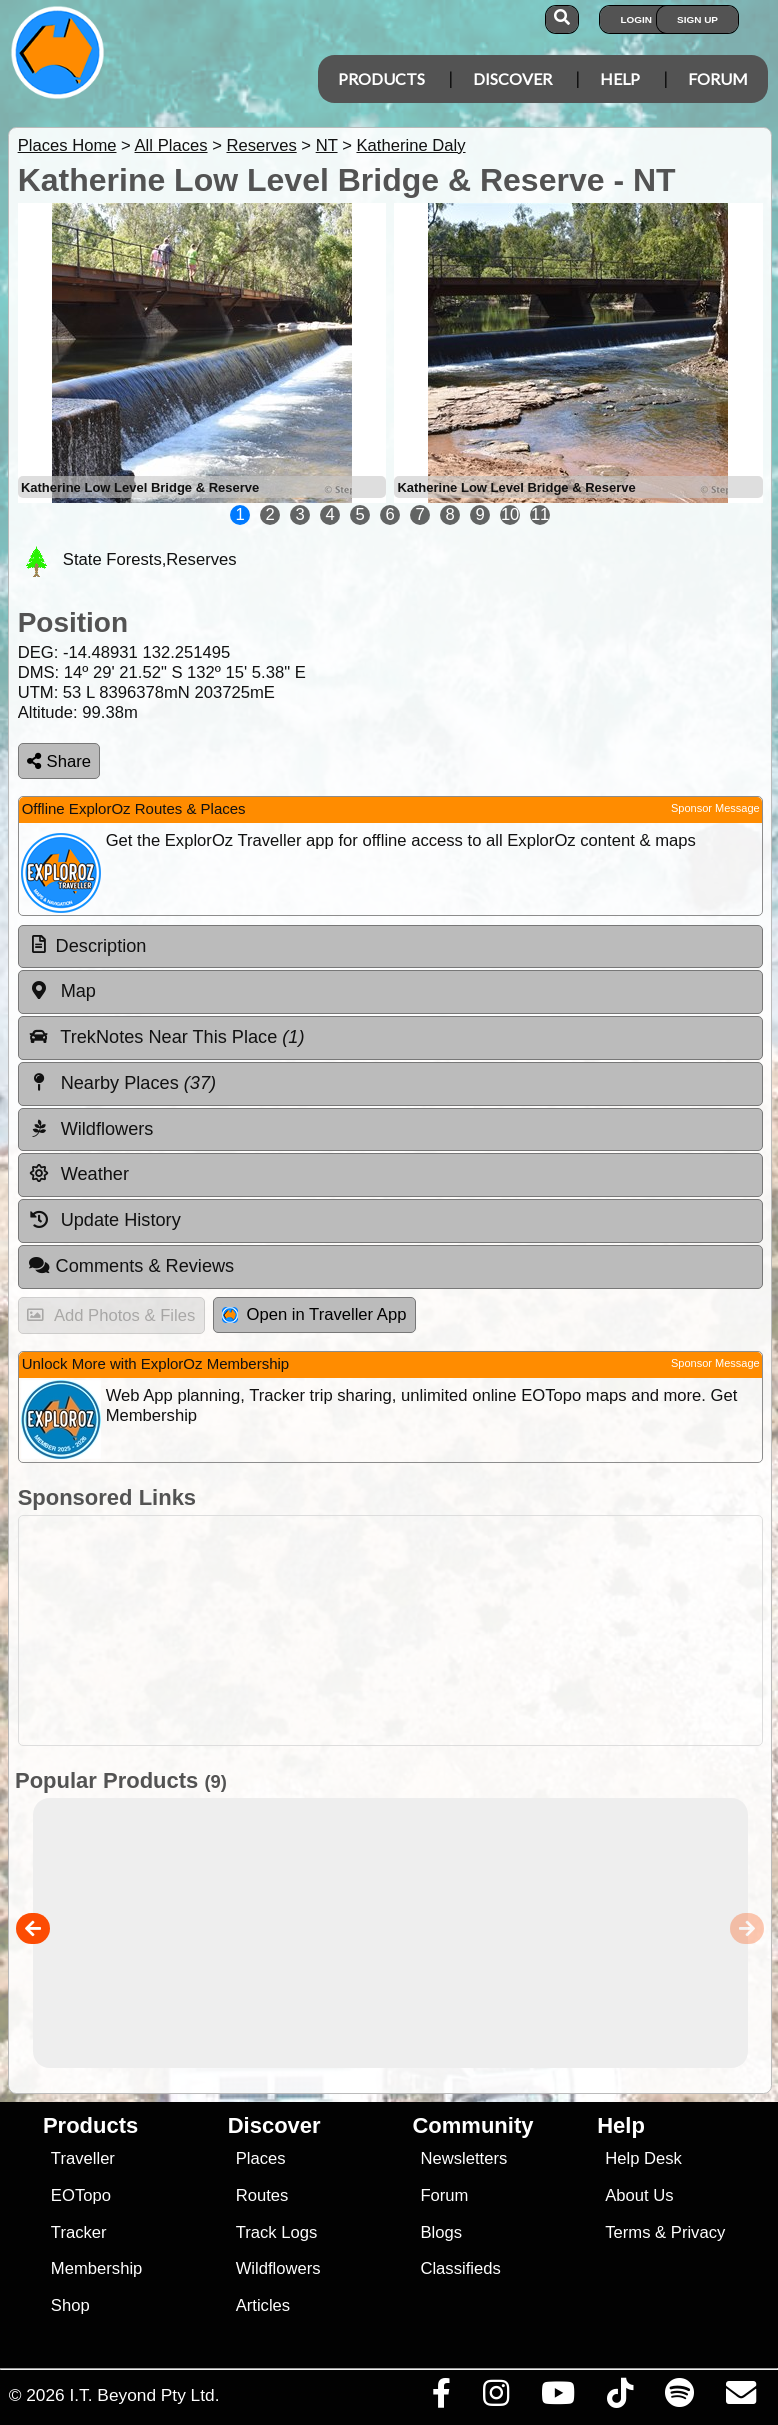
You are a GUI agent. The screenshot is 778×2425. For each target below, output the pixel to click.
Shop (70, 2305)
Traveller (83, 2158)
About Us (639, 2195)
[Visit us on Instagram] (495, 2398)
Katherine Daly (410, 145)
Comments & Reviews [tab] (131, 1266)
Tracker (79, 2232)
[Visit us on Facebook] (441, 2398)
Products (381, 78)
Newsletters (463, 2158)
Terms (627, 2232)
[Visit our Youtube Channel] (557, 2398)
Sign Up (697, 19)
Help (620, 78)
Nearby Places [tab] (122, 1083)
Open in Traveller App (314, 1314)
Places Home (67, 145)
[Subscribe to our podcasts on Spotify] (679, 2398)
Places (261, 2158)
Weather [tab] (78, 1174)
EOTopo (81, 2195)
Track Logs (277, 2232)
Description (101, 946)
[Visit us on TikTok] (619, 2398)
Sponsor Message (715, 808)
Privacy (698, 2232)
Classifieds (460, 2268)
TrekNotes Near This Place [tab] (166, 1037)
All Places (171, 145)
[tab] (390, 947)
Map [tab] (62, 991)
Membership (96, 2268)
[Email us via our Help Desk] (740, 2398)
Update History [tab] (104, 1220)
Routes (262, 2195)
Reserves (261, 145)
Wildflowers (278, 2268)
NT (327, 145)
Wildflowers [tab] (91, 1129)
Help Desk (643, 2158)
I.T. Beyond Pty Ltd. (144, 2395)
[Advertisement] (385, 1630)
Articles (263, 2305)
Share (59, 761)
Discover (512, 78)
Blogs (441, 2232)
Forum (718, 78)
